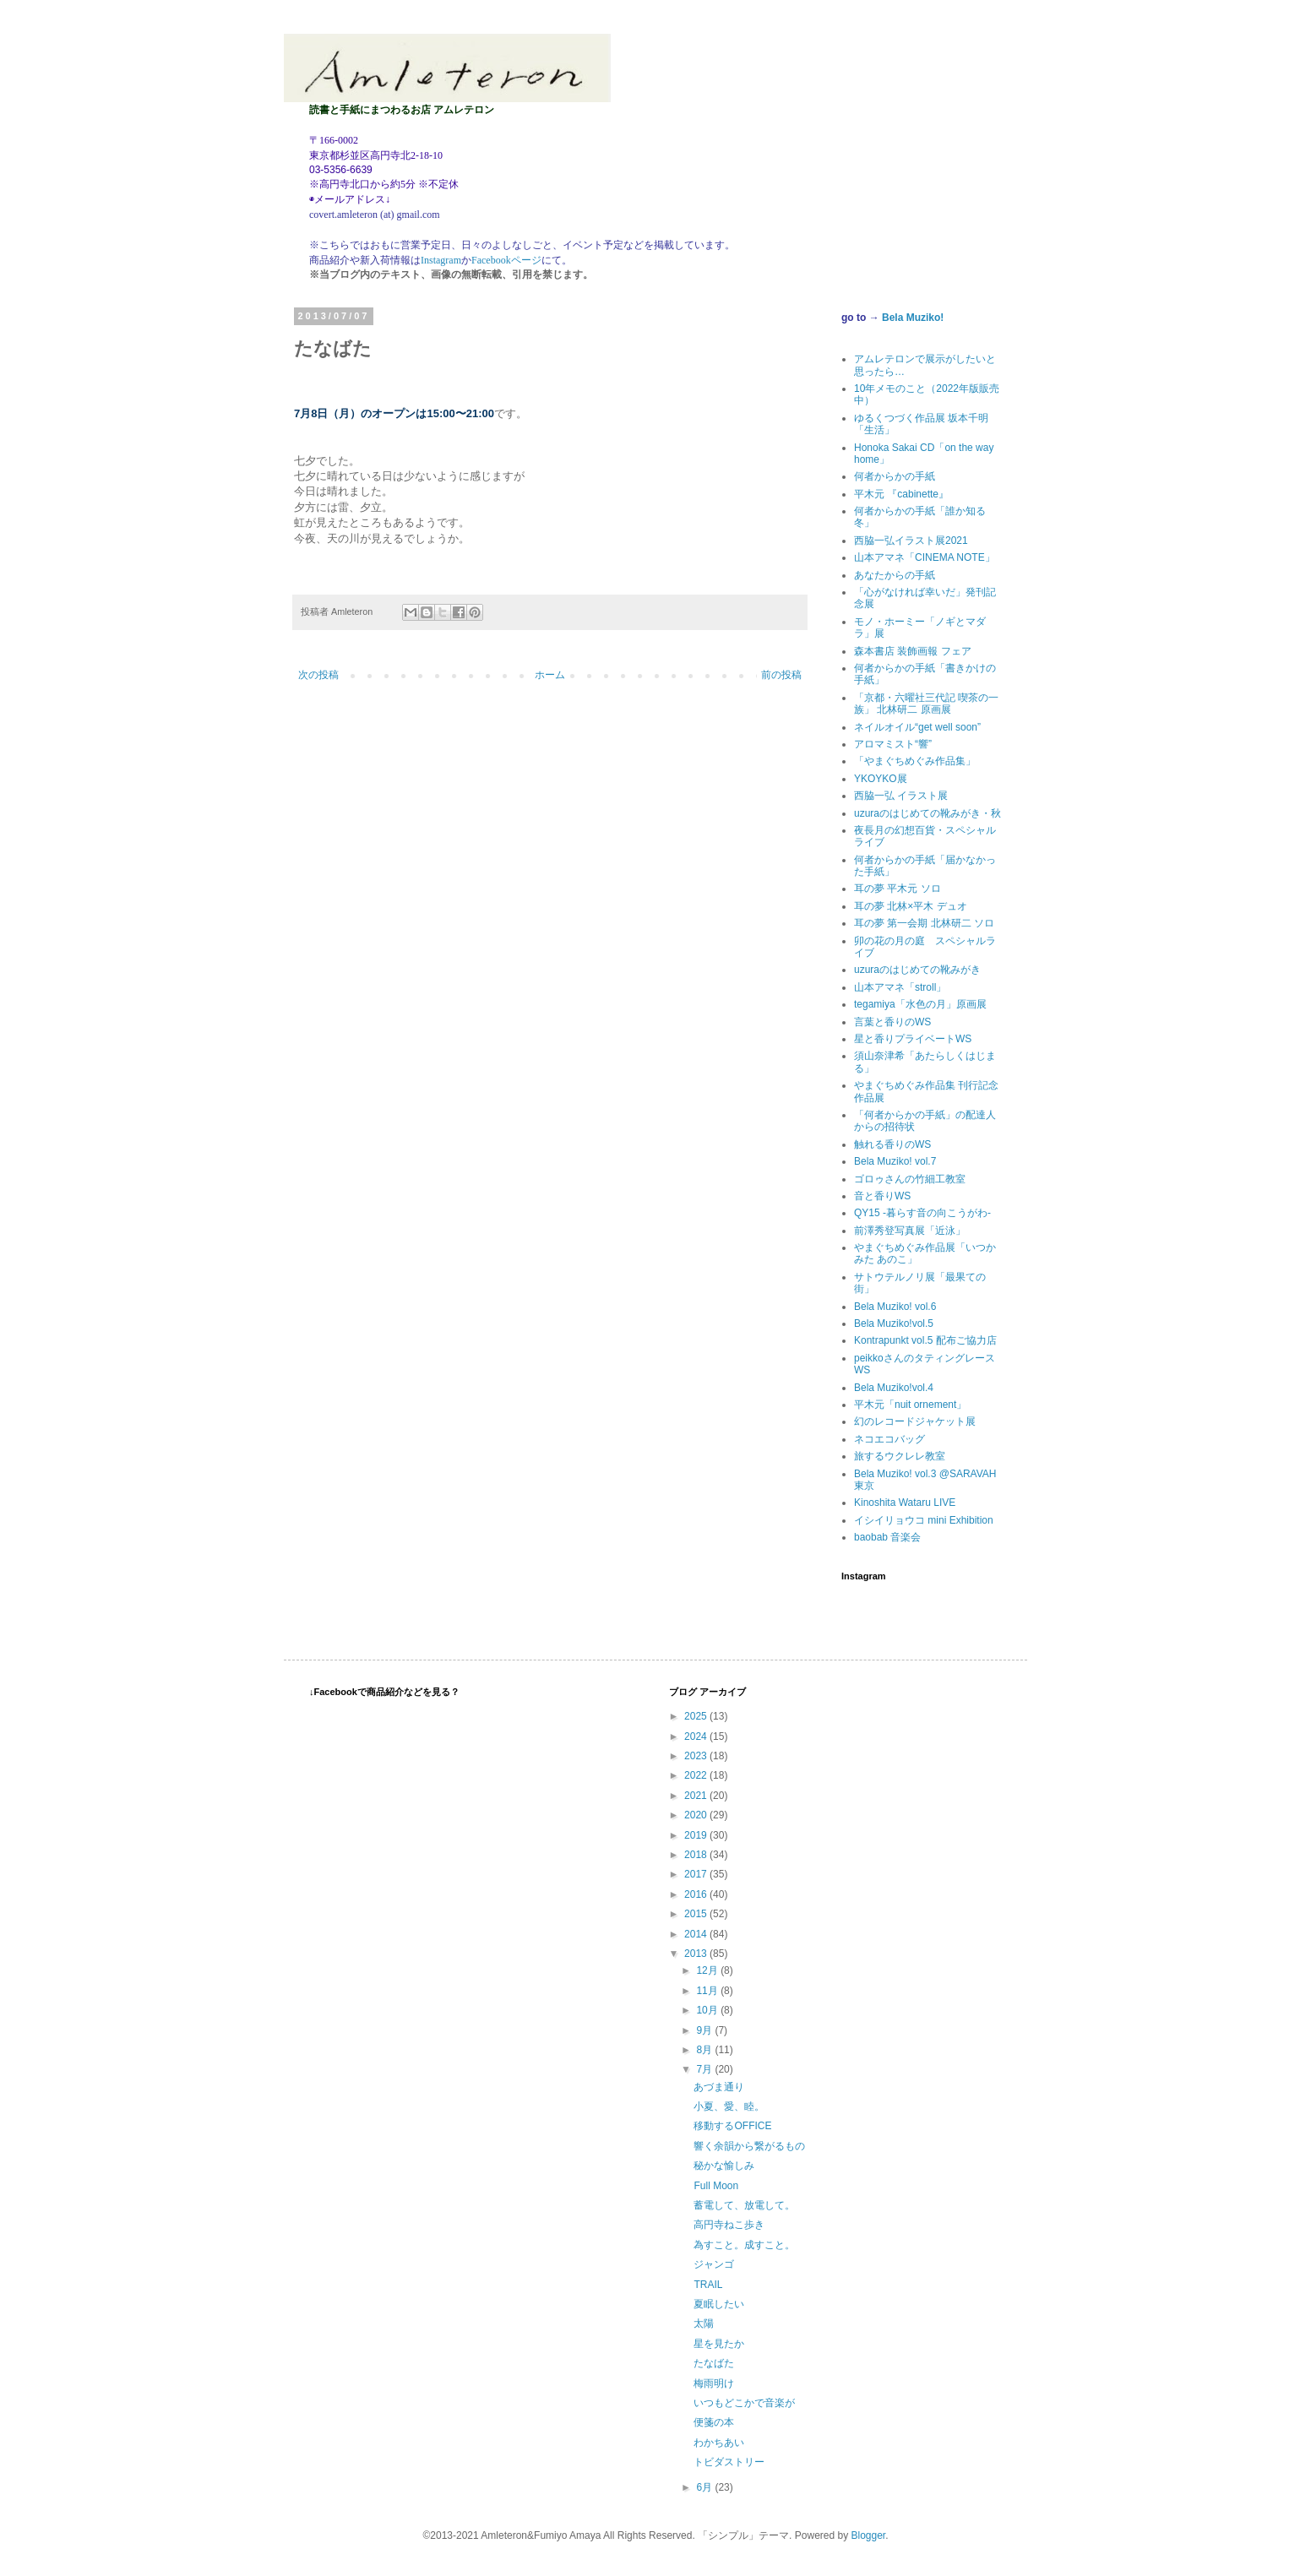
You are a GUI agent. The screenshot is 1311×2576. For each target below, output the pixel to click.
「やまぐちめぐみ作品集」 (915, 761)
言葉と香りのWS (892, 1022)
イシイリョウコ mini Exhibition (923, 1520)
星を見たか (719, 2344)
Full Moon (716, 2186)
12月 (708, 1970)
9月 (705, 2030)
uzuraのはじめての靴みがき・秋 (927, 813)
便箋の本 (714, 2422)
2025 (697, 1716)
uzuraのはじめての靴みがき (917, 970)
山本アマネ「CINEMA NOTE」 (924, 557)
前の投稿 (781, 675)
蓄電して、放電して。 (744, 2205)
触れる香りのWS (892, 1144)
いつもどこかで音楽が (744, 2403)
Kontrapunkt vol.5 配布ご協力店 (925, 1340)
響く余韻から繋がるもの (749, 2146)
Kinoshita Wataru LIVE (904, 1502)
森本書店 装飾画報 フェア (912, 651)
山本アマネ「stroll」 (900, 987)
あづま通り (719, 2087)
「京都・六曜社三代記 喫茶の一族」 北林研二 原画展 (926, 703)
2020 (697, 1815)
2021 (697, 1796)
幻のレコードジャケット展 (915, 1421)
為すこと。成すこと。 (744, 2245)
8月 (705, 2050)
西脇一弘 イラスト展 (901, 796)
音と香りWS (882, 1196)
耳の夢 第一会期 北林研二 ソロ (924, 923)
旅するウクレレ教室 (899, 1456)
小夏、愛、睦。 (729, 2106)
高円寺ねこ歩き (729, 2225)
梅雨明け (714, 2383)
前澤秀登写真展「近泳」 (910, 1230)
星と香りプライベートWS (912, 1039)
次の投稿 (318, 675)
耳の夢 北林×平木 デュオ (910, 906)
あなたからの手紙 (894, 575)
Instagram (441, 260)
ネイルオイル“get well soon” (917, 727)
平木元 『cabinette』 (901, 494)
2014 (697, 1934)
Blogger (868, 2535)
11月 (708, 1991)
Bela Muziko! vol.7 (895, 1161)
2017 (697, 1874)
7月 (705, 2069)
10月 (708, 2010)
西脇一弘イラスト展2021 (911, 540)
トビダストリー (729, 2462)
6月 (705, 2487)
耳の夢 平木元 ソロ (897, 888)
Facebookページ (506, 260)
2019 (697, 1835)
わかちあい (719, 2442)
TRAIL (708, 2285)
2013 (697, 1953)
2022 (697, 1775)
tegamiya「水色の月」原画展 (920, 1004)
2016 (697, 1894)
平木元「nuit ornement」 (910, 1404)
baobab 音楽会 (887, 1537)
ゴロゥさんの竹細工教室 (910, 1179)
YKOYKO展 (880, 779)
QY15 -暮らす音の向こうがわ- (922, 1213)
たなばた (714, 2363)
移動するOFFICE (732, 2126)
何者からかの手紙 (894, 476)
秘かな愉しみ (724, 2165)
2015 (697, 1914)
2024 (697, 1736)
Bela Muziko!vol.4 (893, 1388)
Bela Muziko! (913, 317)
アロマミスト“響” (893, 744)
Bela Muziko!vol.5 (893, 1323)
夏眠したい (719, 2304)
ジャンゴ (714, 2264)
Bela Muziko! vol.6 (895, 1306)
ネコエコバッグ (889, 1439)
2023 (697, 1756)
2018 (697, 1855)
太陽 (704, 2323)
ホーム (550, 675)
